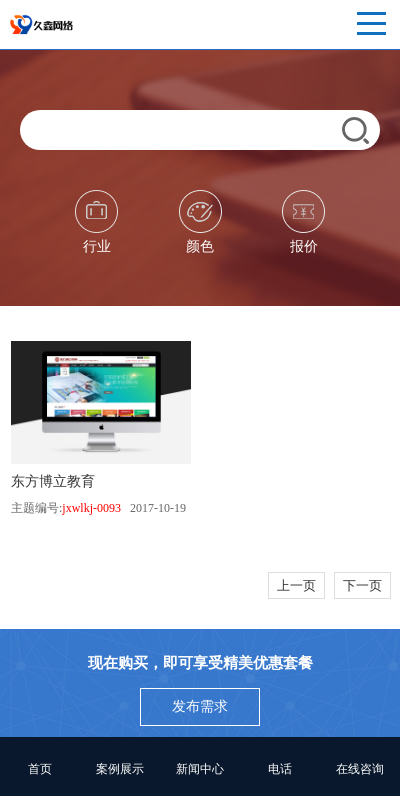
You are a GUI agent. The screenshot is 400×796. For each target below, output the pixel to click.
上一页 (296, 585)
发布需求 (200, 706)
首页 (40, 769)
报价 (303, 222)
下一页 (362, 585)
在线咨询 (360, 769)
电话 (280, 769)
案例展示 (120, 769)
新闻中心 (200, 769)
